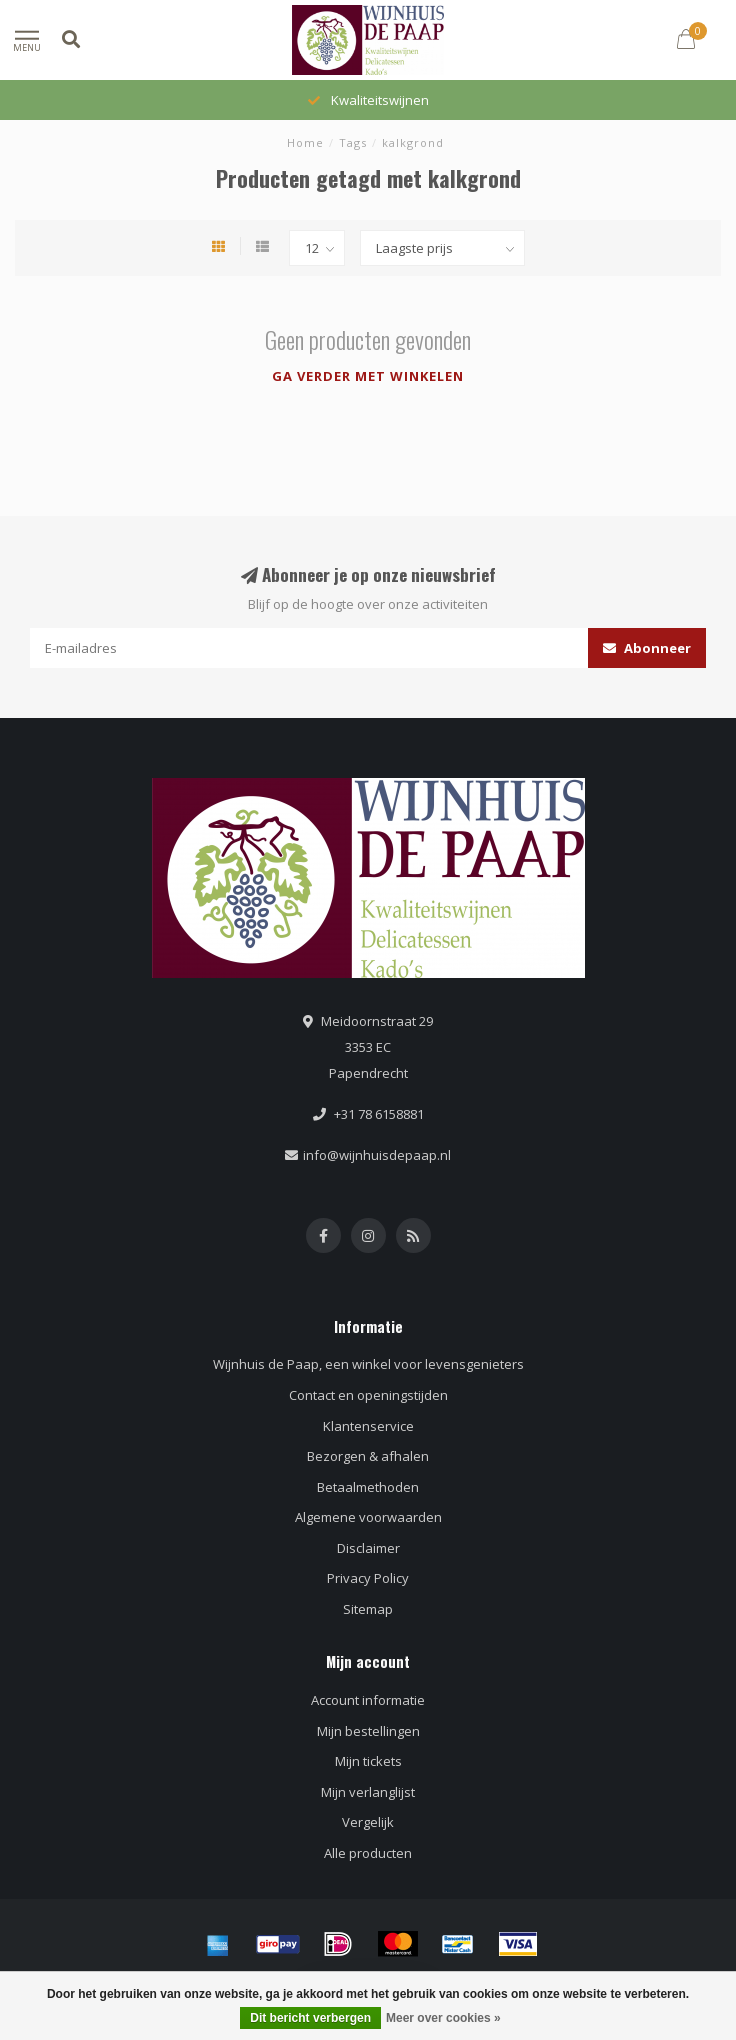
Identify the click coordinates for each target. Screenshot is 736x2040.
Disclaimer (368, 1548)
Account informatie (368, 1700)
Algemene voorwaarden (368, 1517)
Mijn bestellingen (368, 1731)
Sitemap (368, 1609)
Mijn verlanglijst (368, 1792)
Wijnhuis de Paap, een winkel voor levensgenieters (368, 1364)
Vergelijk (368, 1822)
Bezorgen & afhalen (368, 1456)
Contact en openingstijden (368, 1395)
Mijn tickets (368, 1761)
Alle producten (368, 1853)
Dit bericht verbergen (310, 2018)
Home (305, 142)
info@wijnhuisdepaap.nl (377, 1155)
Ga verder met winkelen (368, 376)
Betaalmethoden (368, 1487)
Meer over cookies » (443, 2018)
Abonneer (647, 648)
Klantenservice (368, 1426)
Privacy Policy (368, 1578)
